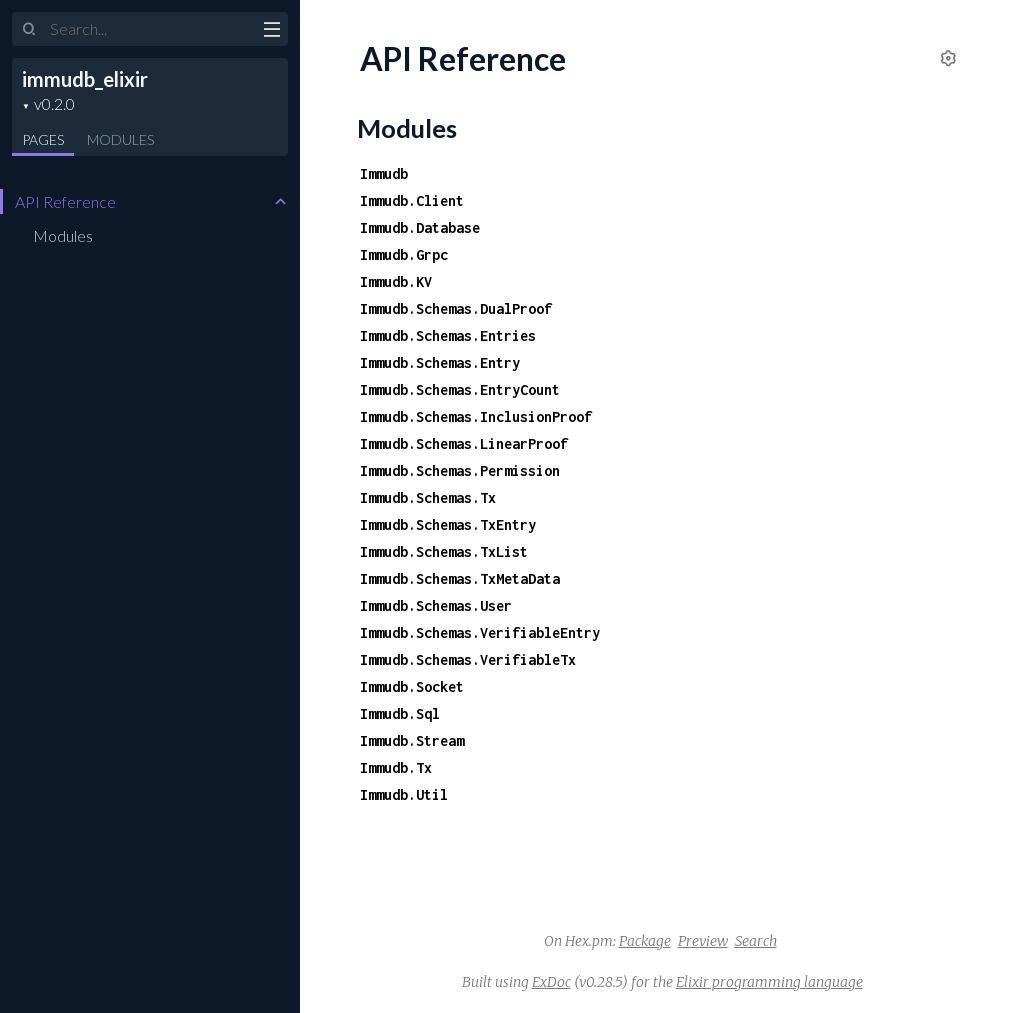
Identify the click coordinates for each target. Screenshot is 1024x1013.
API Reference (65, 201)
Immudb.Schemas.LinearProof (464, 443)
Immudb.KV (396, 281)
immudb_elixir (85, 79)
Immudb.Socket (412, 686)
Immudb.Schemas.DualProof (456, 308)
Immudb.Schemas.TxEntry (448, 524)
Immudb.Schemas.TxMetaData (460, 578)
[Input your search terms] (150, 29)
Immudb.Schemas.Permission (460, 470)
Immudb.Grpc (404, 254)
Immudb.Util (404, 794)
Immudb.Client (412, 200)
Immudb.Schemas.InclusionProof (476, 416)
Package (645, 941)
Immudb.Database (420, 227)
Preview (703, 941)
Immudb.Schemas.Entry (440, 362)
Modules (120, 139)
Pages (43, 139)
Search (756, 941)
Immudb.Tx (396, 767)
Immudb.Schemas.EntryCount (460, 389)
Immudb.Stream (412, 740)
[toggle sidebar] (271, 32)
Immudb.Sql (400, 713)
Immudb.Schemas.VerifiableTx (468, 659)
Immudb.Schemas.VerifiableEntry (480, 632)
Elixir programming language (769, 982)
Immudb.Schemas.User (436, 605)
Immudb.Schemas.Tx (428, 497)
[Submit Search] (29, 30)
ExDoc (551, 982)
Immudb (384, 173)
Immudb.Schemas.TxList (444, 551)
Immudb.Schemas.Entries (448, 335)
